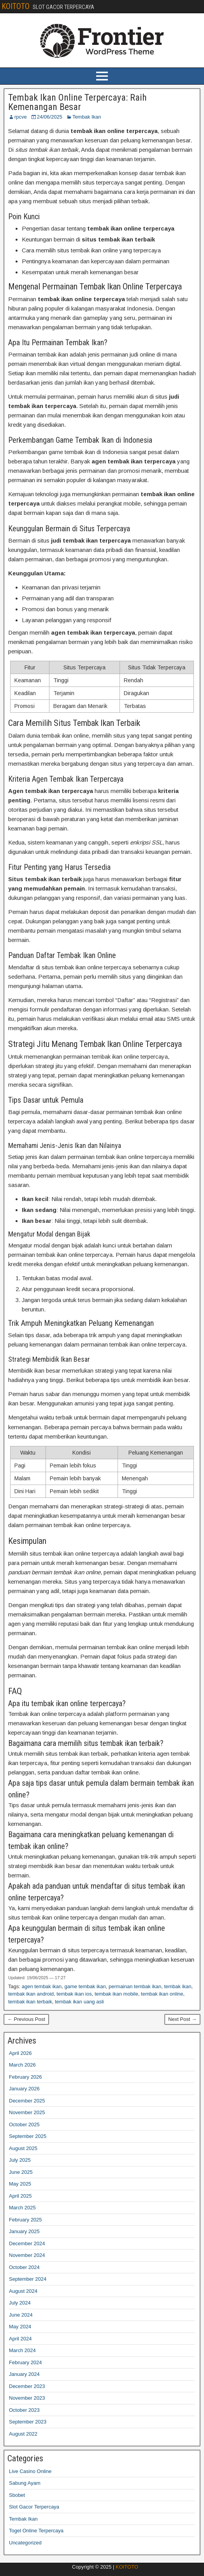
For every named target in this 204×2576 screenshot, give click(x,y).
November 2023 (27, 2398)
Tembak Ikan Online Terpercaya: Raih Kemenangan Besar (77, 102)
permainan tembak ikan (135, 1986)
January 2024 (24, 2374)
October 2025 (24, 2124)
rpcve (20, 117)
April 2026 (20, 2053)
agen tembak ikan (42, 1986)
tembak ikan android (31, 1994)
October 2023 (24, 2410)
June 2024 (21, 2315)
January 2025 (24, 2231)
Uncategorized (25, 2543)
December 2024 (27, 2243)
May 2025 (20, 2184)
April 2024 (20, 2339)
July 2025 (20, 2160)
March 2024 (22, 2350)
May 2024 (20, 2326)
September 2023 (27, 2422)
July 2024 (20, 2303)
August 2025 (23, 2148)
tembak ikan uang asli (79, 2002)
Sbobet (17, 2495)
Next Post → (182, 2019)
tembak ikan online (162, 1994)
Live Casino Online (30, 2471)
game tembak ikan (85, 1986)
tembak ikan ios (73, 1994)
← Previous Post (26, 2019)
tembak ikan (177, 1986)
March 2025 (22, 2208)
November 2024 (27, 2255)
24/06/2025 (49, 117)
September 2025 (27, 2136)
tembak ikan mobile (116, 1994)
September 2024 (27, 2279)
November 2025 (27, 2112)
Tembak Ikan (86, 117)
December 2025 (27, 2101)
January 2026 (24, 2089)
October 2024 (24, 2267)
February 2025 (25, 2220)
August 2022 (23, 2434)
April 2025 (20, 2196)
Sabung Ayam (24, 2483)
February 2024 (25, 2362)
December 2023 (27, 2386)
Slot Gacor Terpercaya (34, 2507)
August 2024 (23, 2291)
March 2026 (22, 2065)
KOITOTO (16, 6)
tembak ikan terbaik (30, 2002)
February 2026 (25, 2077)
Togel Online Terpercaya (36, 2530)
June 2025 (21, 2172)
